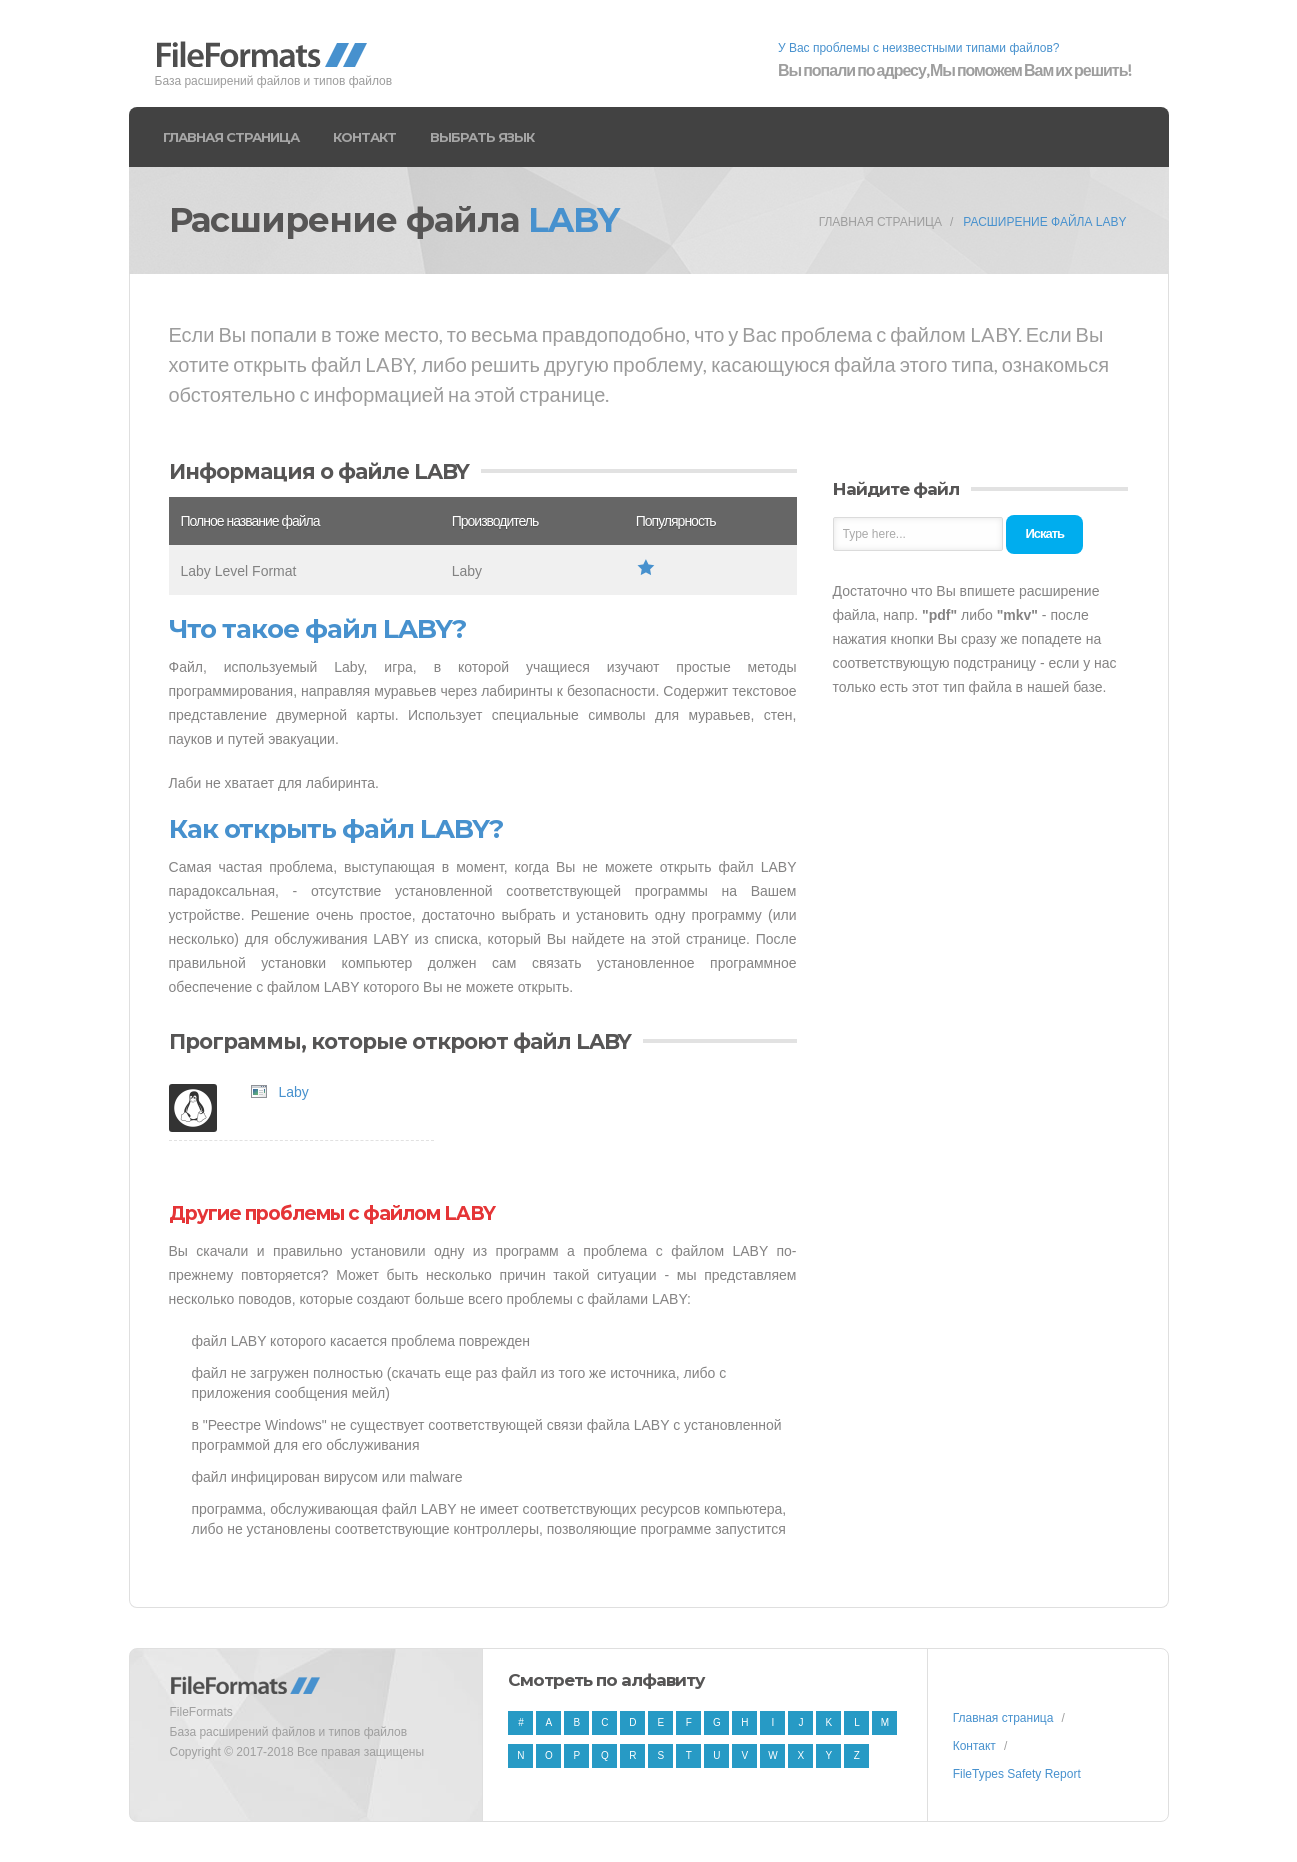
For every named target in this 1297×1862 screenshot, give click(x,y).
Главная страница (231, 137)
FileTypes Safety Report (1017, 1774)
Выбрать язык (482, 137)
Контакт (364, 137)
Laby (294, 1092)
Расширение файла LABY (1044, 222)
